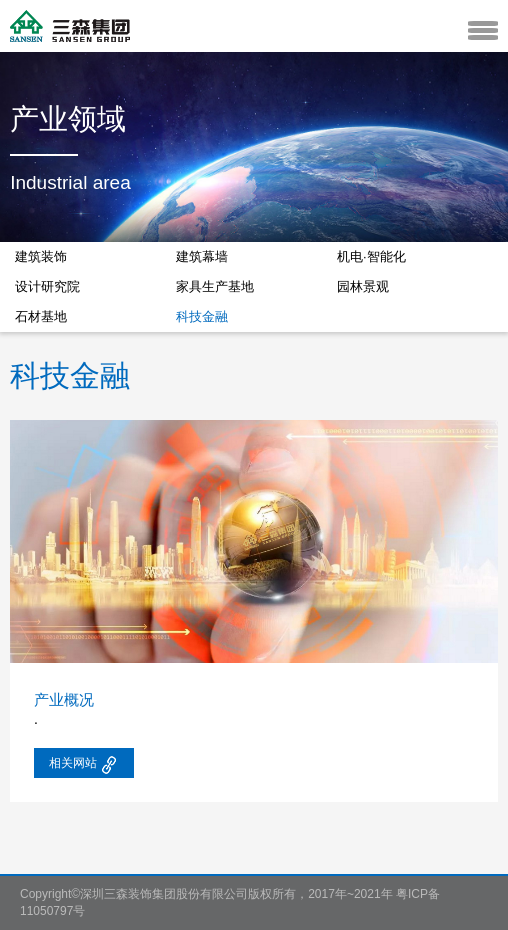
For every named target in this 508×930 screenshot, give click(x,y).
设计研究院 (47, 286)
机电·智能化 (371, 256)
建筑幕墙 (202, 256)
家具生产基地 (215, 286)
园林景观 (363, 286)
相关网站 (84, 765)
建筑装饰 (41, 256)
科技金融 (202, 316)
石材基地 (41, 316)
